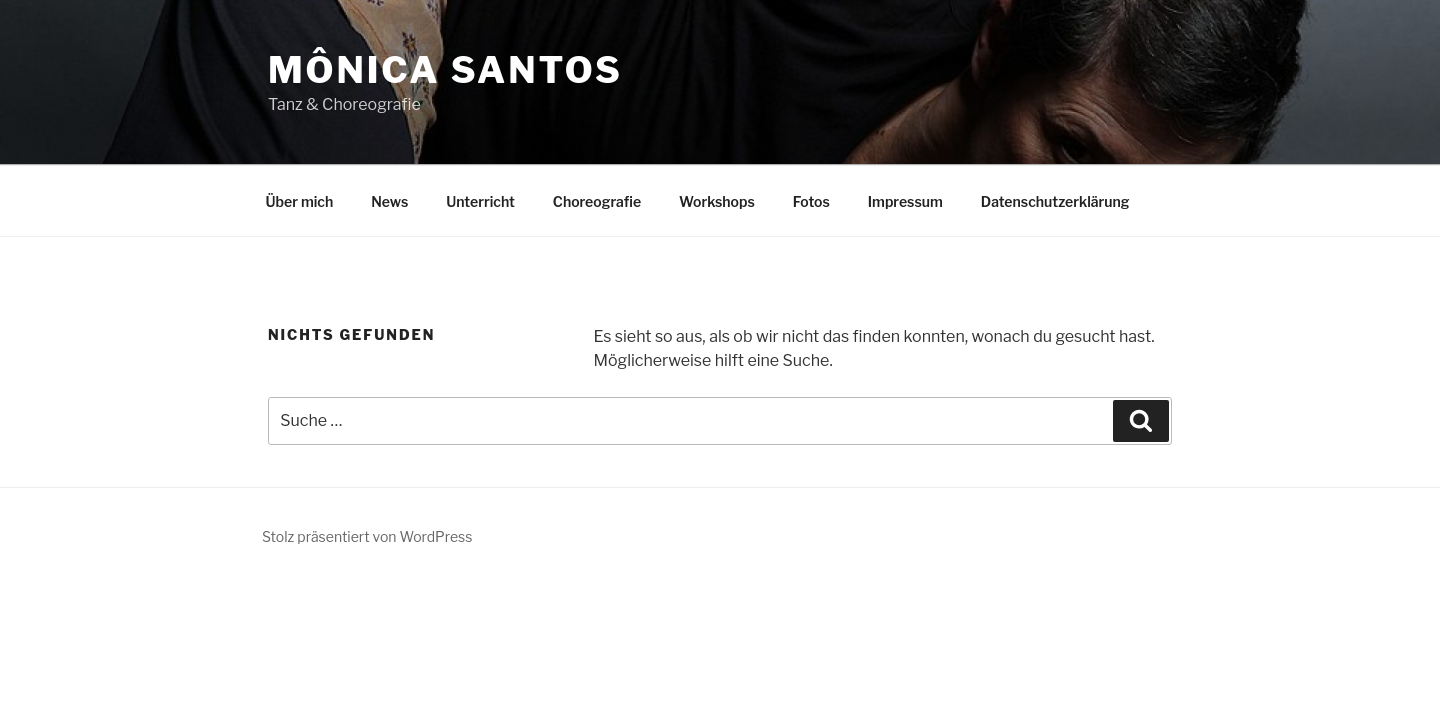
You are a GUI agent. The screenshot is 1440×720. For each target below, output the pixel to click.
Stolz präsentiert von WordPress (367, 536)
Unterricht (480, 201)
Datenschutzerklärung (1055, 201)
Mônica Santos (445, 70)
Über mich (300, 201)
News (389, 201)
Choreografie (597, 201)
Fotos (811, 201)
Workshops (717, 201)
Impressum (905, 201)
